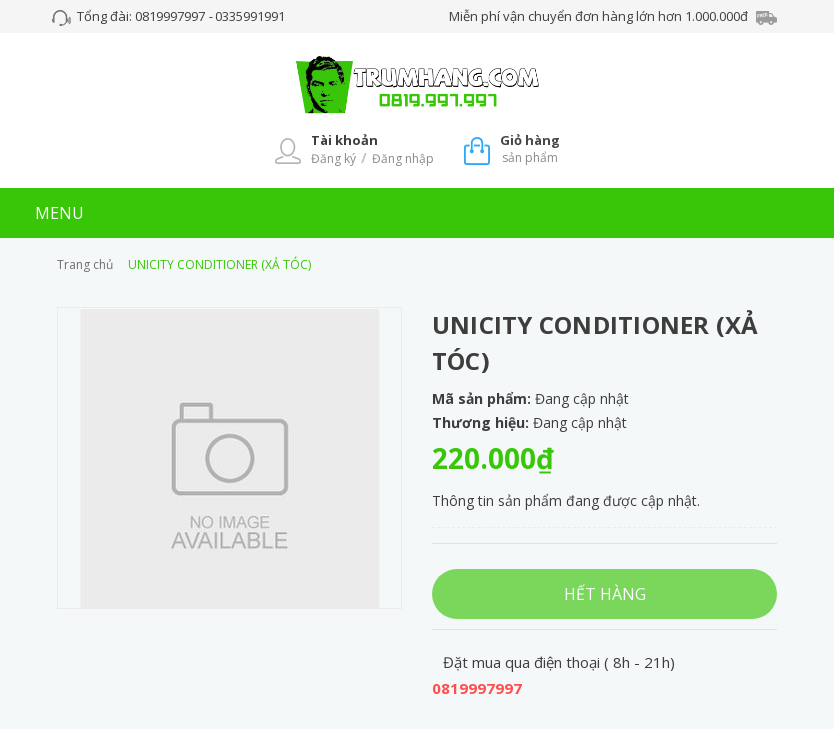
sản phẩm (530, 148)
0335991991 (250, 16)
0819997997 (171, 16)
